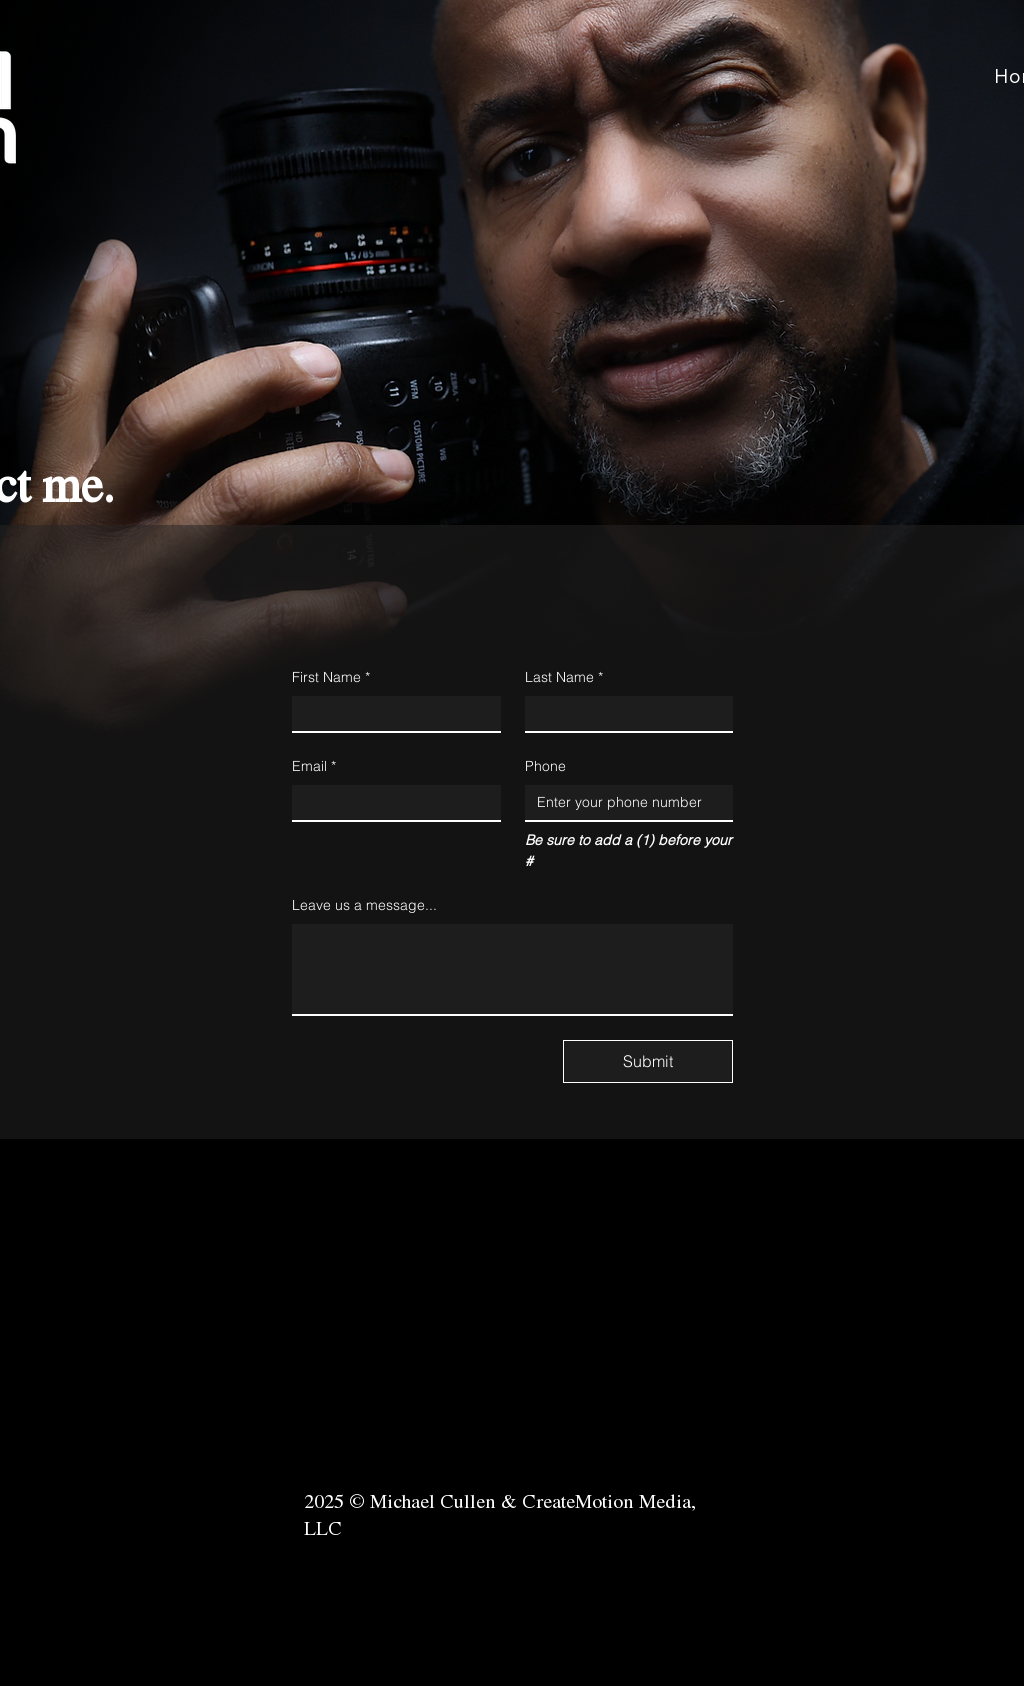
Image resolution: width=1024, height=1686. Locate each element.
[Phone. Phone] (623, 803)
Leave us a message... (364, 905)
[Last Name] (623, 714)
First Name (331, 678)
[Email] (390, 803)
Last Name (564, 678)
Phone (545, 766)
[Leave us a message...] (512, 969)
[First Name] (390, 714)
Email (314, 767)
